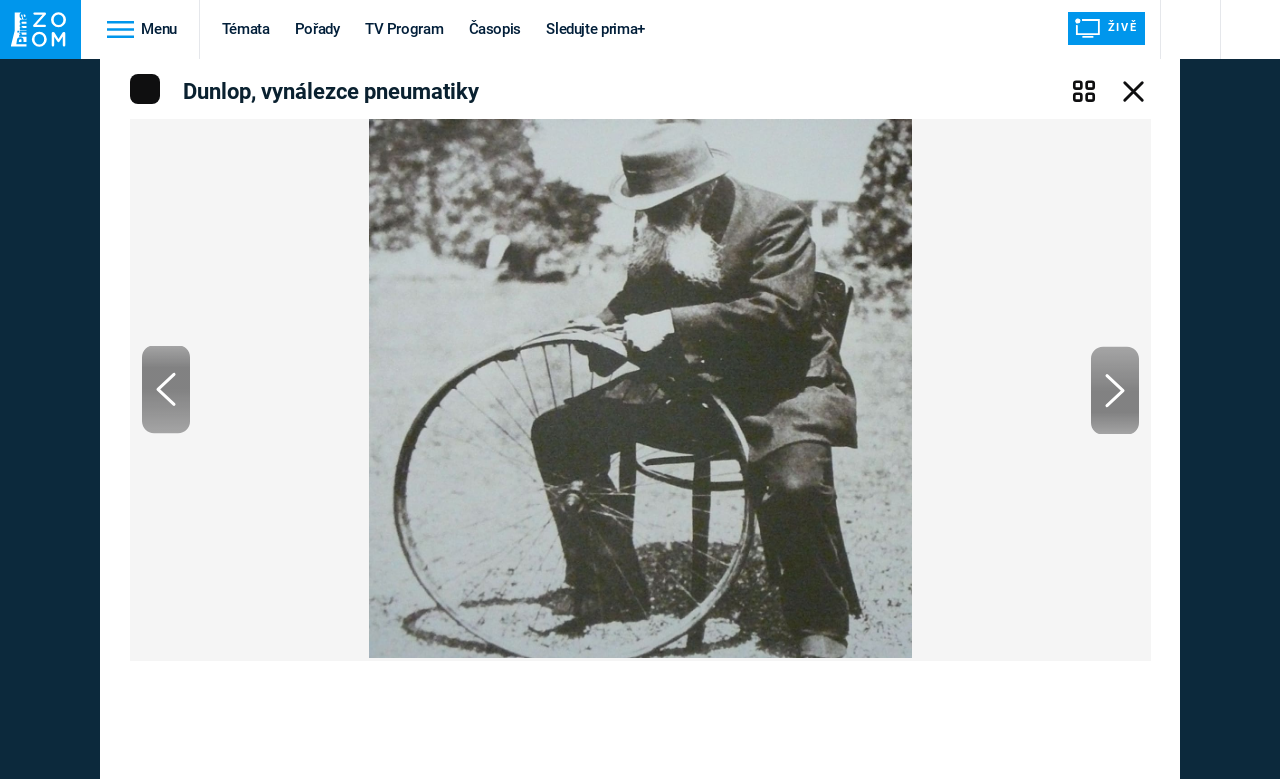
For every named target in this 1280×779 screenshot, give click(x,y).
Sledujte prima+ (595, 29)
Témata (246, 29)
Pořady (317, 29)
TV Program (404, 29)
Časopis (495, 29)
